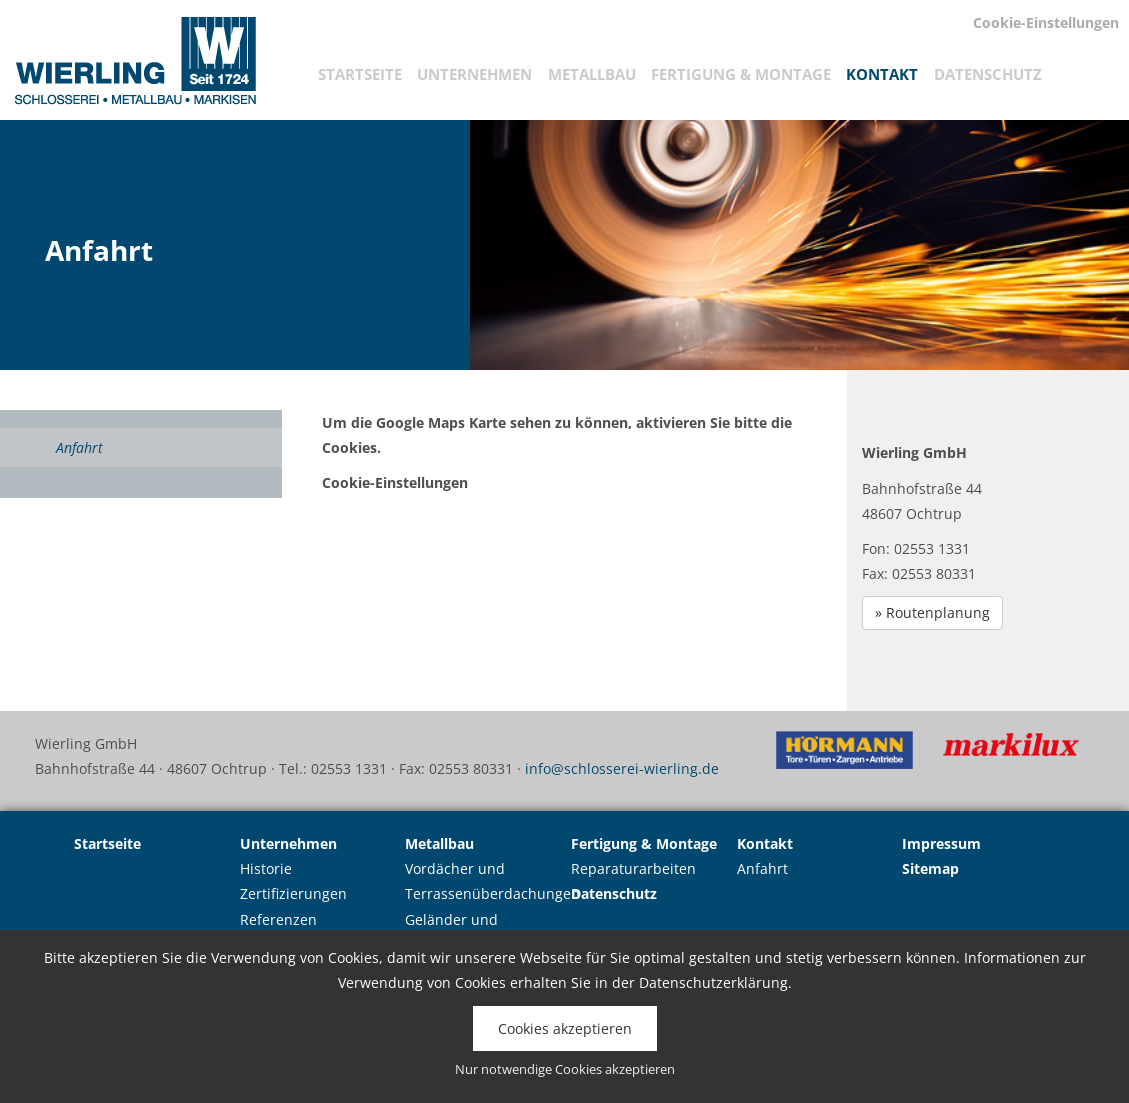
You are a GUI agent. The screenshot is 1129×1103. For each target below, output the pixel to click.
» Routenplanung (932, 612)
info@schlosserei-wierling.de (622, 768)
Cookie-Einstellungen (395, 482)
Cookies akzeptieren (565, 1028)
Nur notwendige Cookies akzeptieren (565, 1069)
